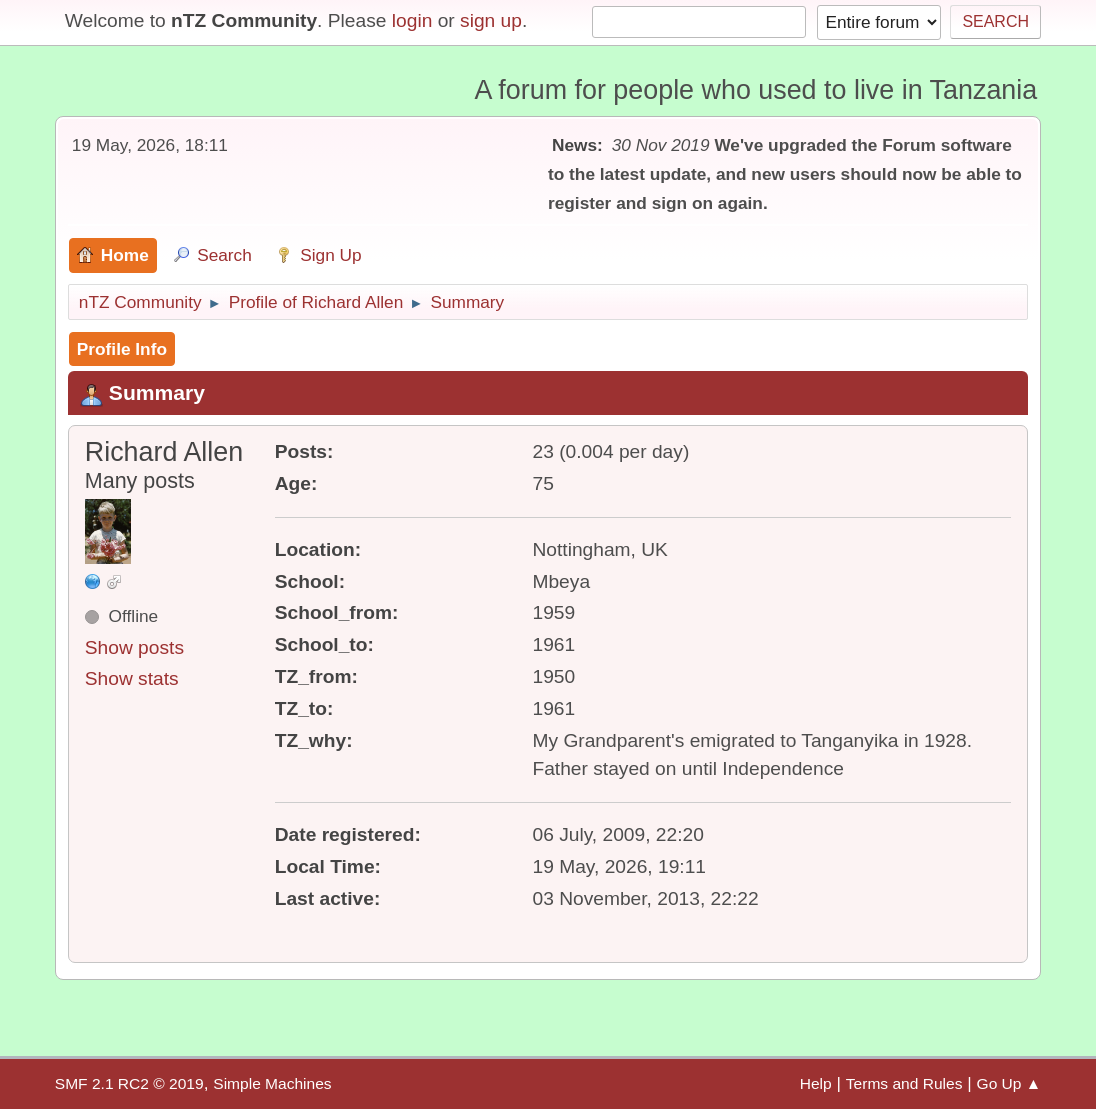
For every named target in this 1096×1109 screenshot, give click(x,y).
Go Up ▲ (1009, 1083)
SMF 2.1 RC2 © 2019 (129, 1083)
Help (816, 1083)
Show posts (134, 647)
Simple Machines (272, 1083)
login (412, 20)
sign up (491, 20)
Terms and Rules (904, 1083)
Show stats (132, 678)
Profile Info (122, 349)
